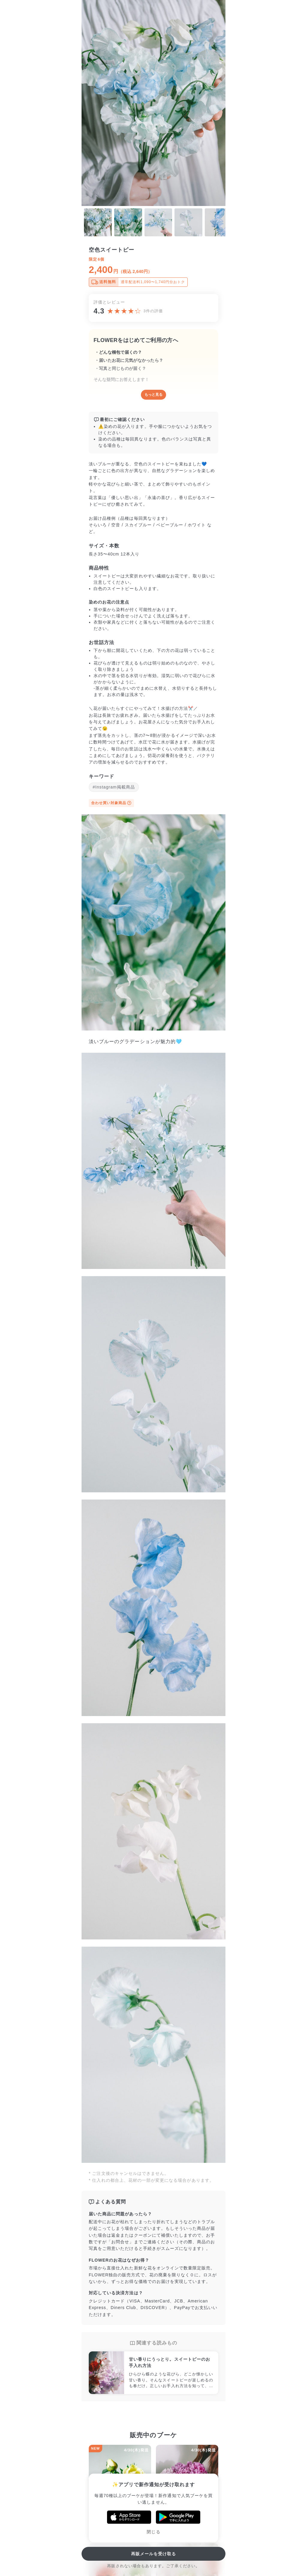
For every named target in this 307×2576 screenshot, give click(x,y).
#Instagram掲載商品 (114, 787)
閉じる (153, 2531)
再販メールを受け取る (153, 2553)
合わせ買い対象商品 (111, 803)
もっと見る (153, 394)
